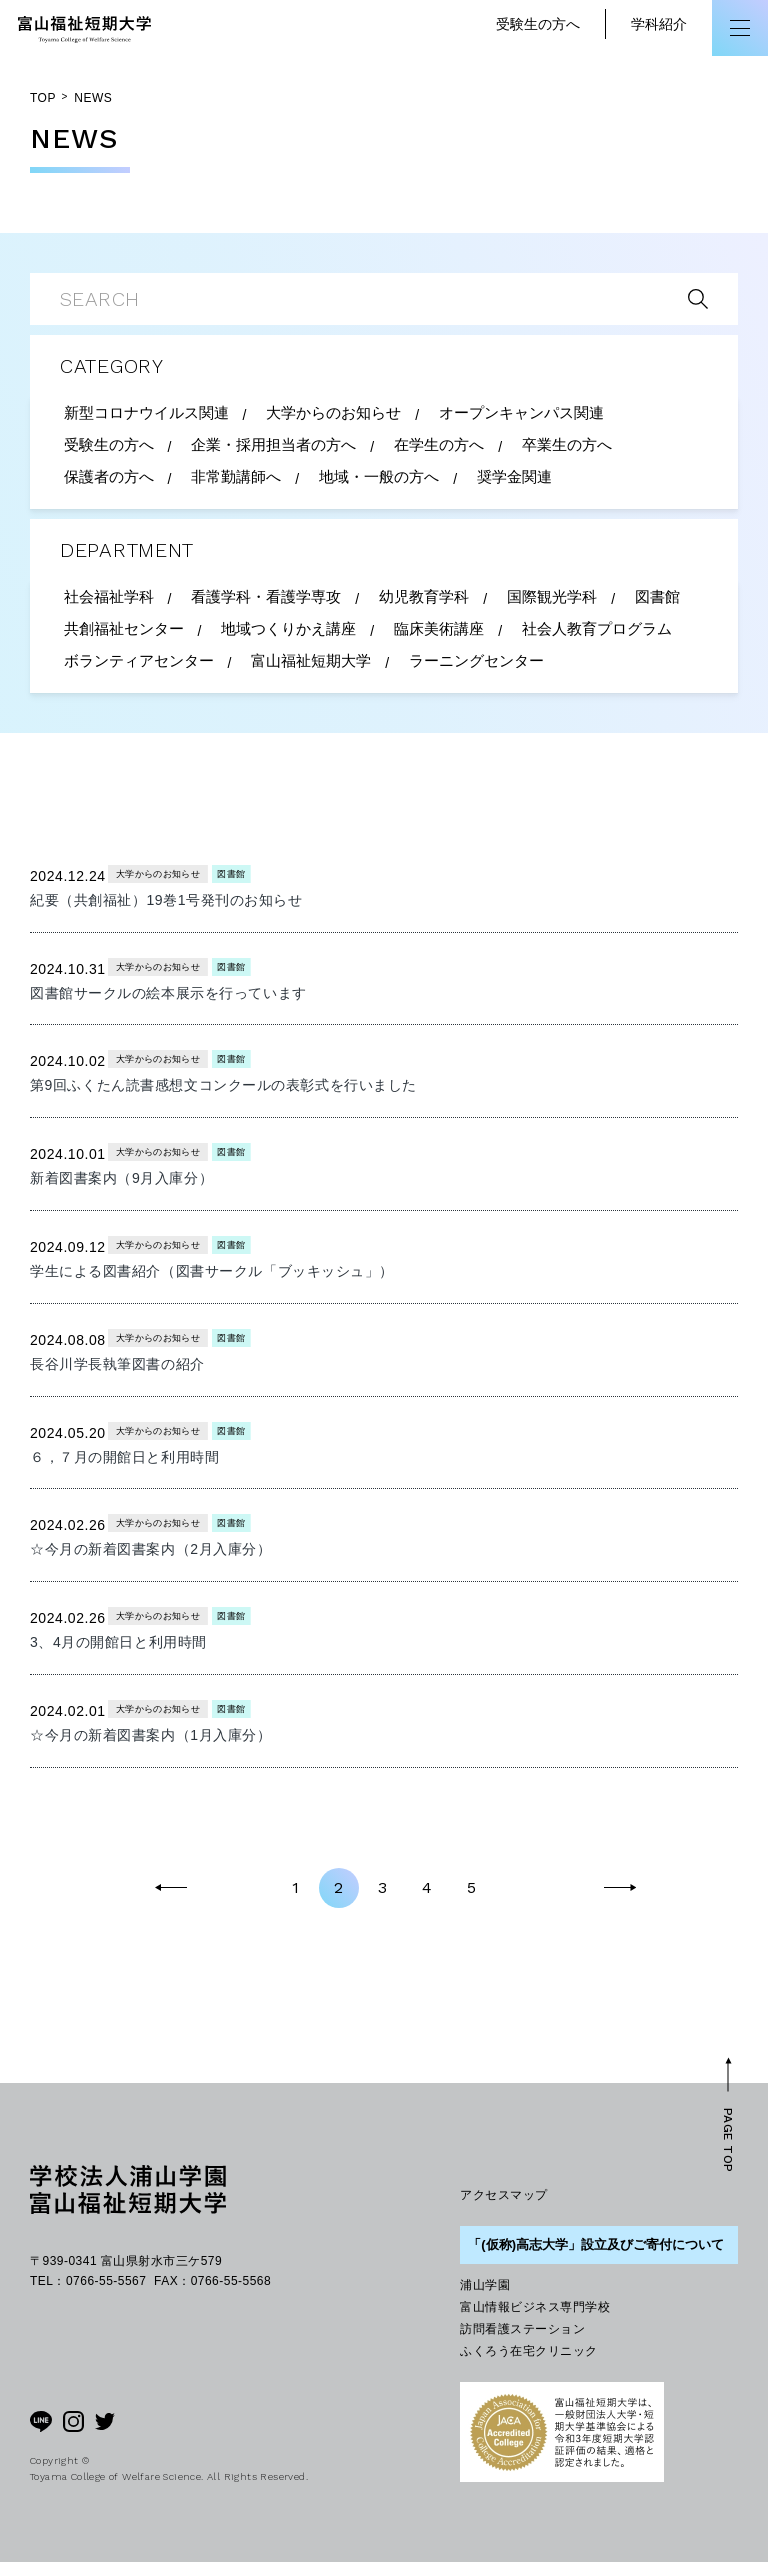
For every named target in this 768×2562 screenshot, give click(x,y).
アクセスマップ (503, 2195)
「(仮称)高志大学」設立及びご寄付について (596, 2244)
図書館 (232, 873)
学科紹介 (659, 24)
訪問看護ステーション (522, 2329)
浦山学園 (485, 2285)
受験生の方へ (538, 24)
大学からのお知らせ (158, 873)
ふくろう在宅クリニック (528, 2351)
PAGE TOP (728, 2140)
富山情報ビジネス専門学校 (535, 2307)
